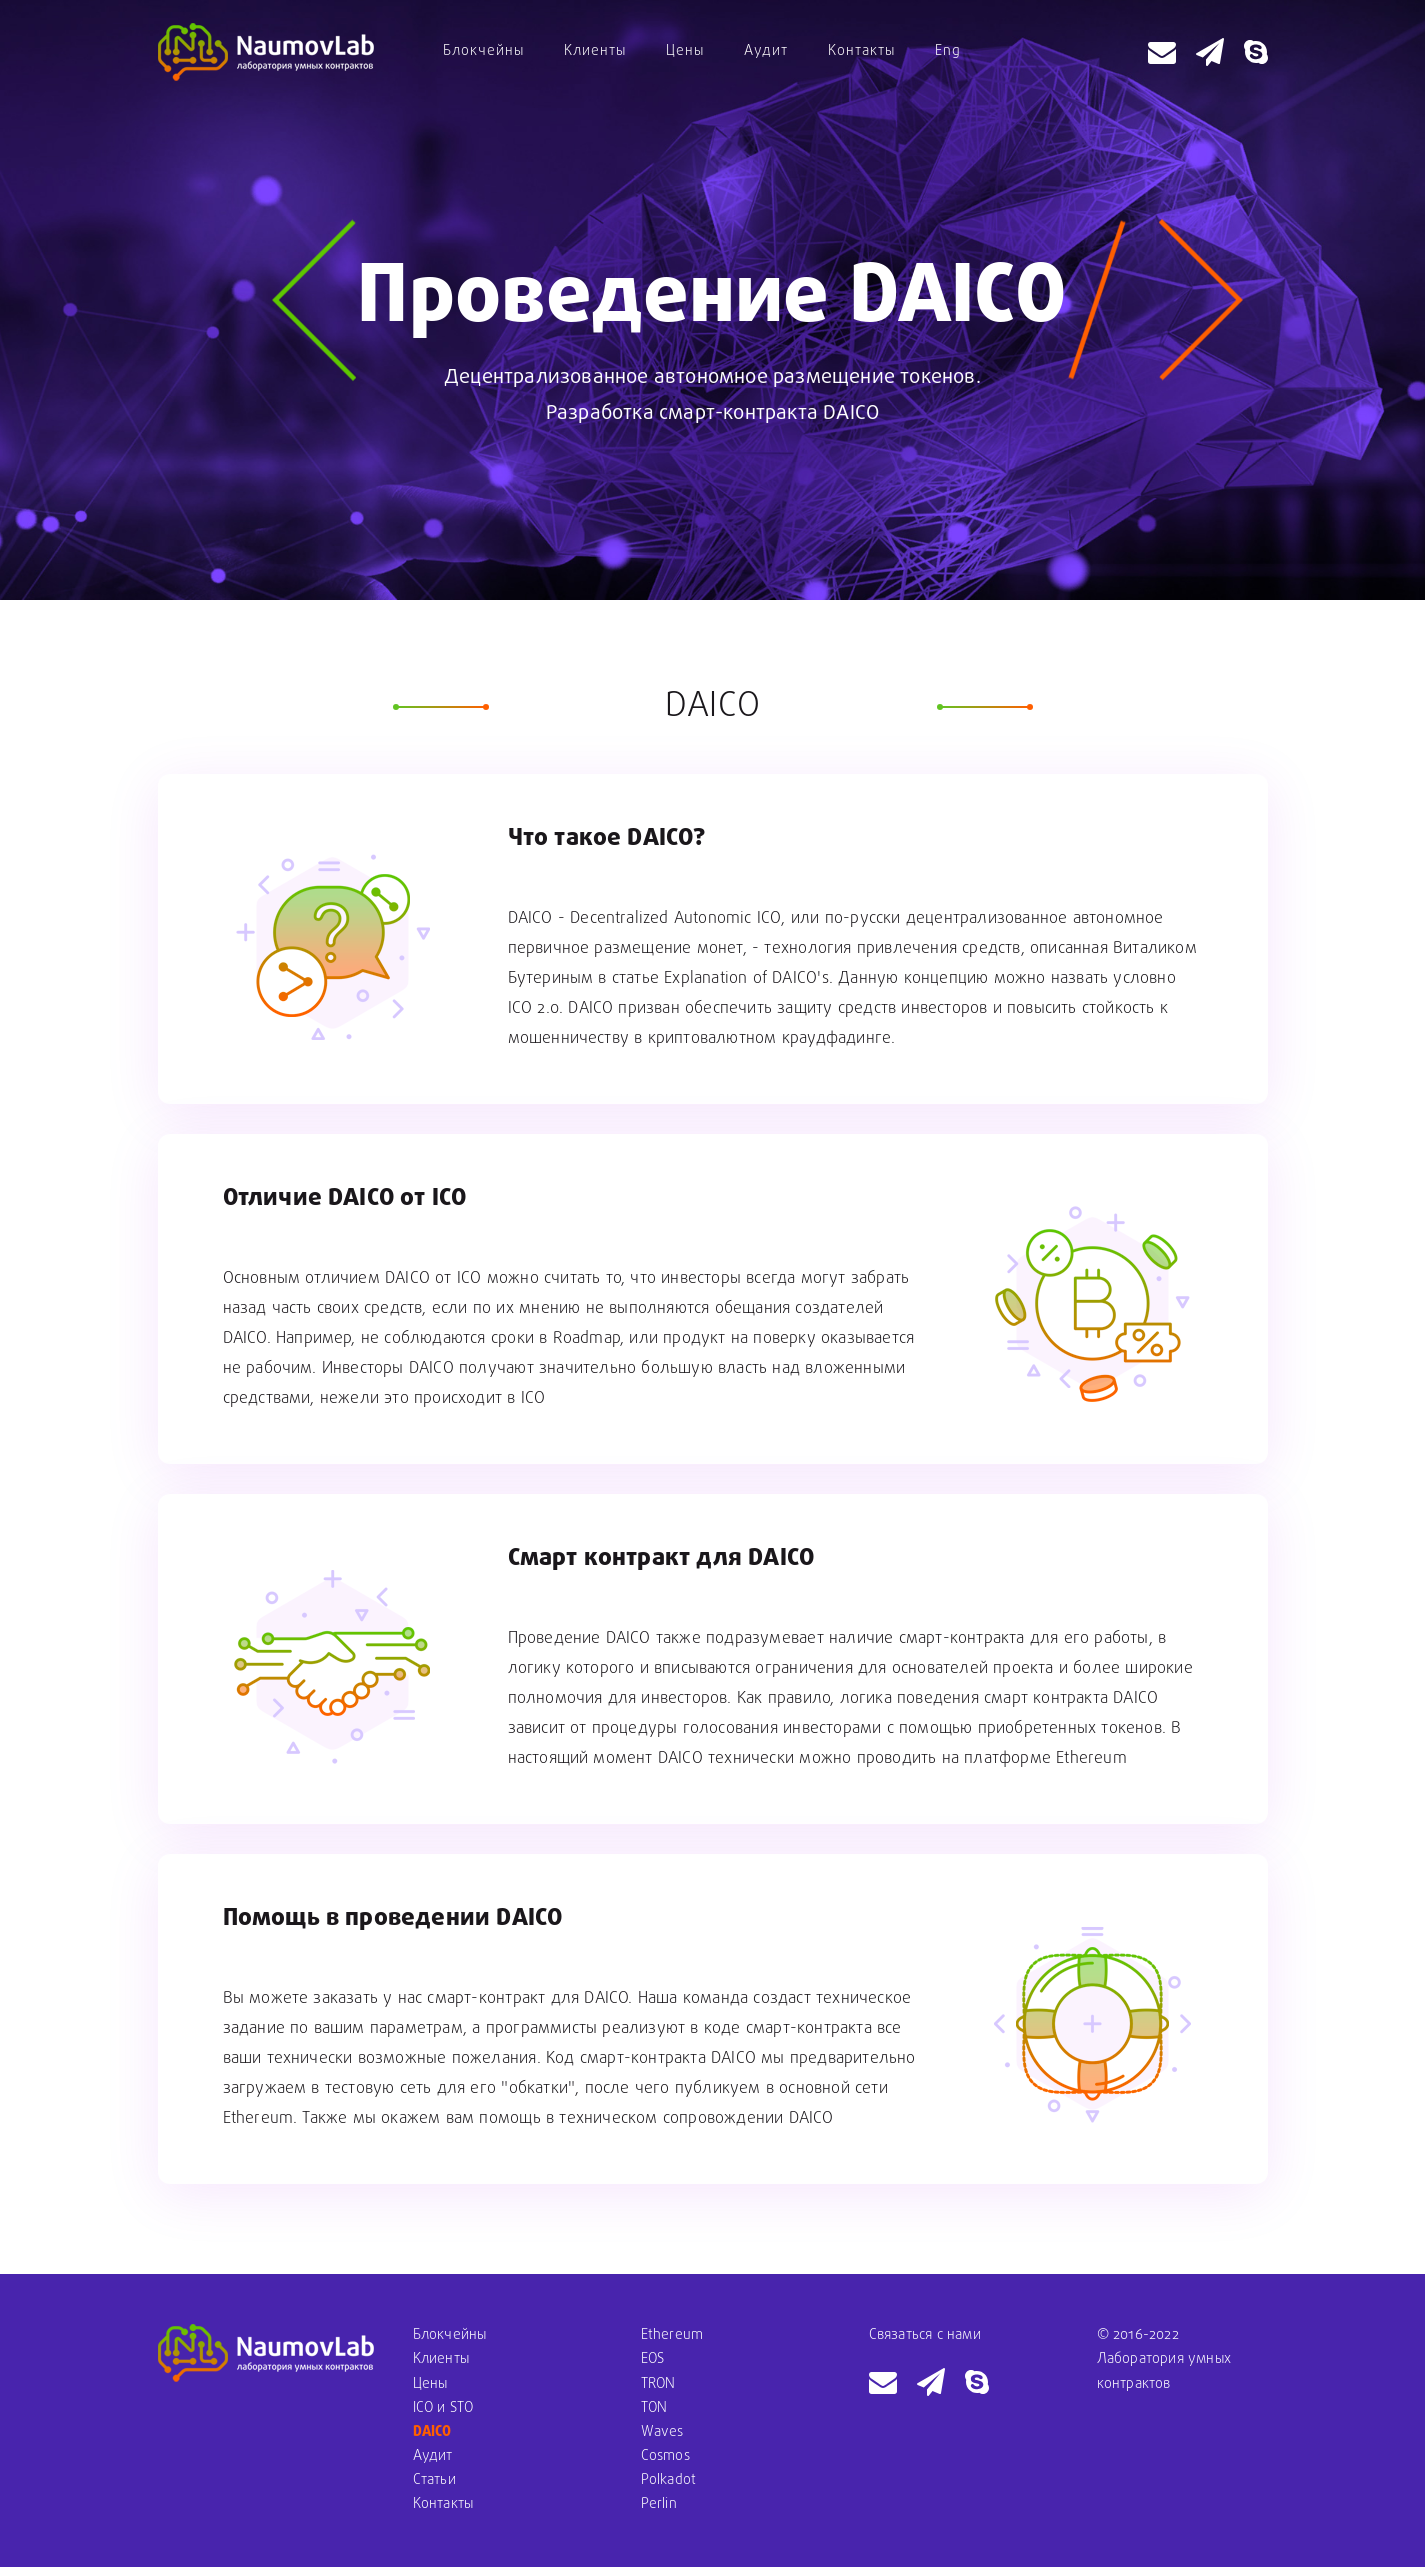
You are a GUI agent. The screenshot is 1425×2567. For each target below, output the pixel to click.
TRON (658, 2384)
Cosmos (665, 2456)
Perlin (659, 2504)
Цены (685, 51)
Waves (662, 2432)
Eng (948, 51)
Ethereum (672, 2335)
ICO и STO (443, 2408)
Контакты (861, 51)
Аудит (766, 51)
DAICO (432, 2432)
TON (654, 2408)
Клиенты (595, 51)
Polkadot (669, 2480)
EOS (653, 2359)
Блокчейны (483, 51)
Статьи (434, 2480)
